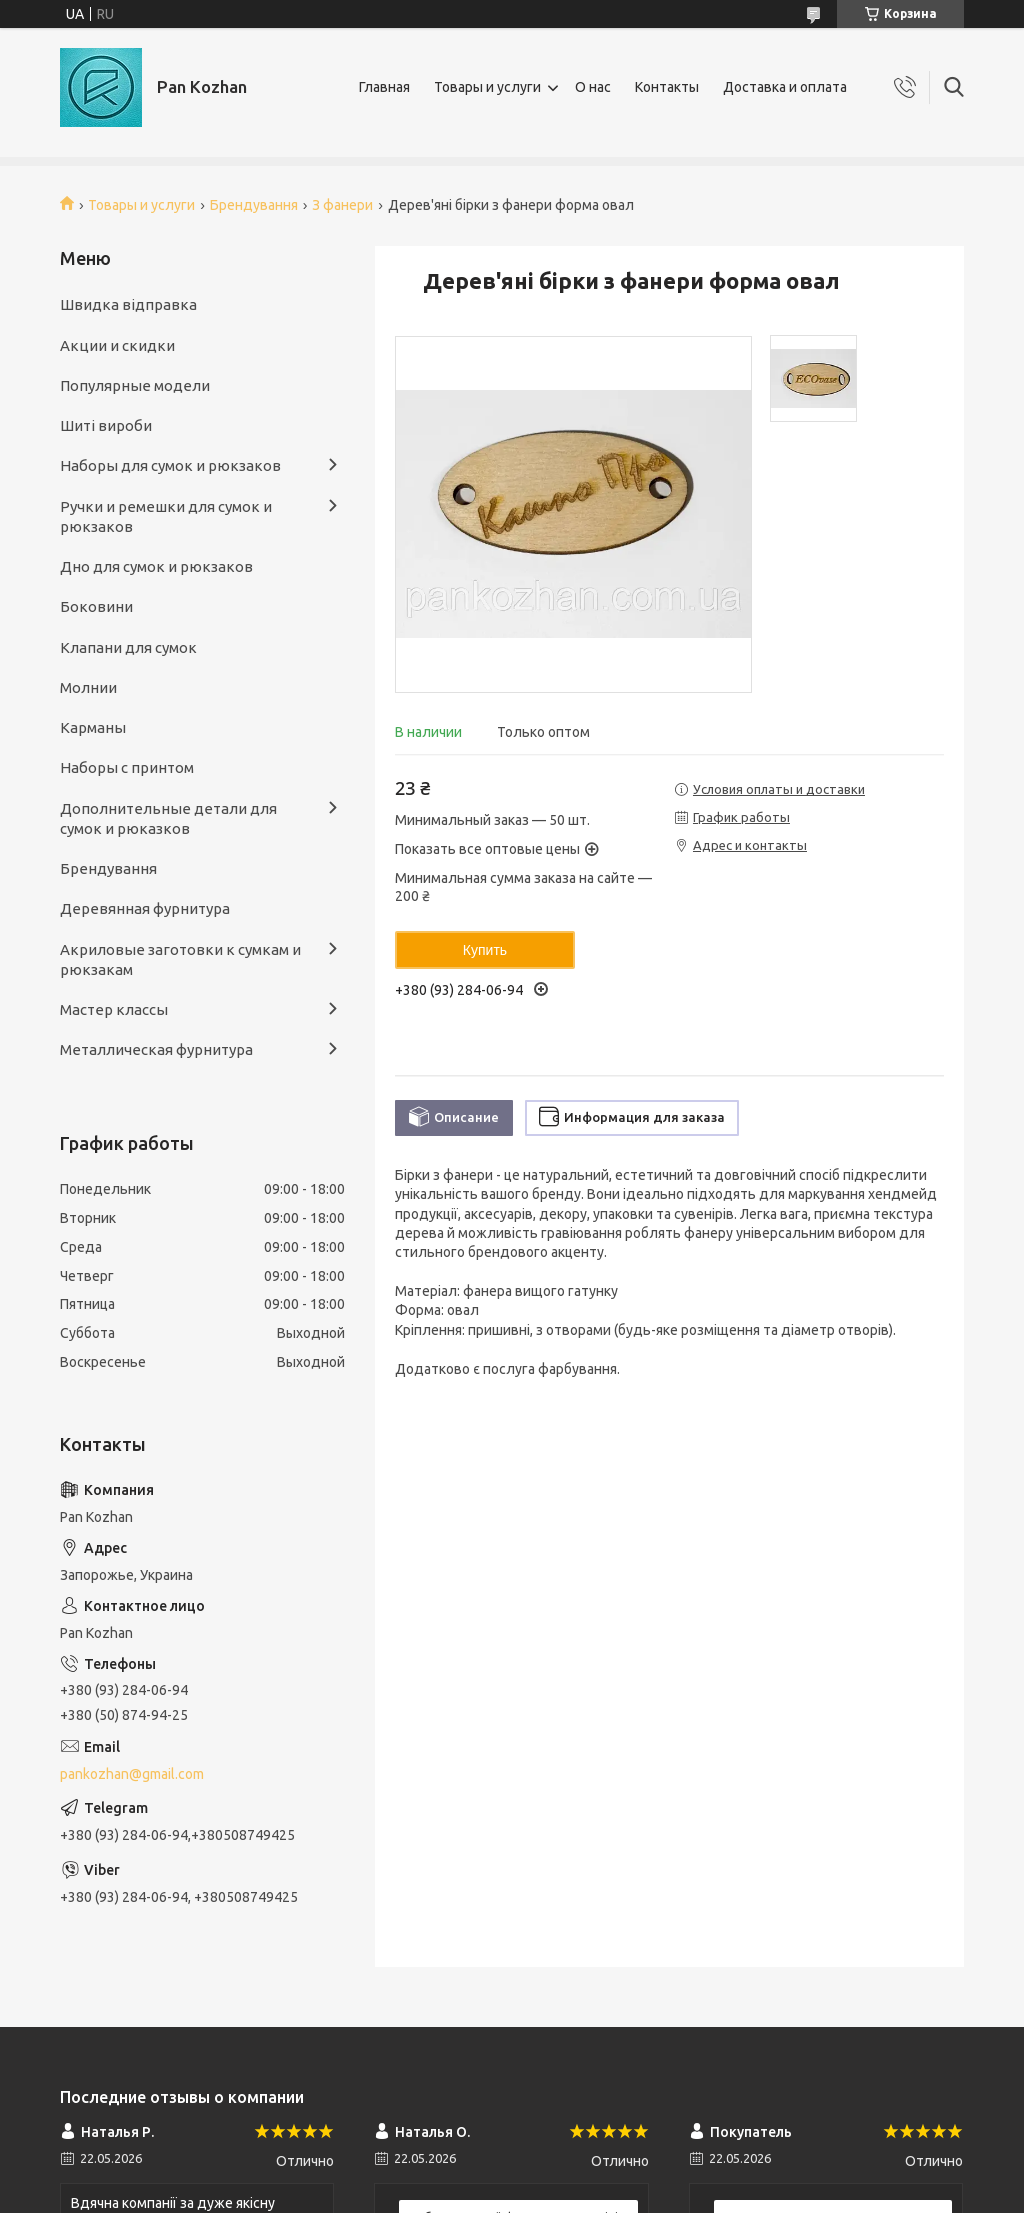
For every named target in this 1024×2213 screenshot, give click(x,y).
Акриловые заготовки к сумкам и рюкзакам (180, 959)
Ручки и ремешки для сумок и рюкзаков (166, 516)
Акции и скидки (117, 345)
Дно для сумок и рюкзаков (156, 566)
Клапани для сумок (128, 647)
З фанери (342, 205)
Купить (485, 950)
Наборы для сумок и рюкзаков (170, 465)
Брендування (254, 205)
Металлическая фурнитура (156, 1049)
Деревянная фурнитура (145, 908)
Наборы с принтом (127, 767)
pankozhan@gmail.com (132, 1774)
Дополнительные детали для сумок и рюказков (168, 818)
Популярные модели (135, 385)
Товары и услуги (487, 87)
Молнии (88, 687)
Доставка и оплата (785, 87)
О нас (593, 87)
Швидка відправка (128, 304)
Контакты (667, 87)
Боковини (96, 606)
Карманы (93, 727)
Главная (384, 87)
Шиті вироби (106, 425)
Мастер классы (114, 1009)
